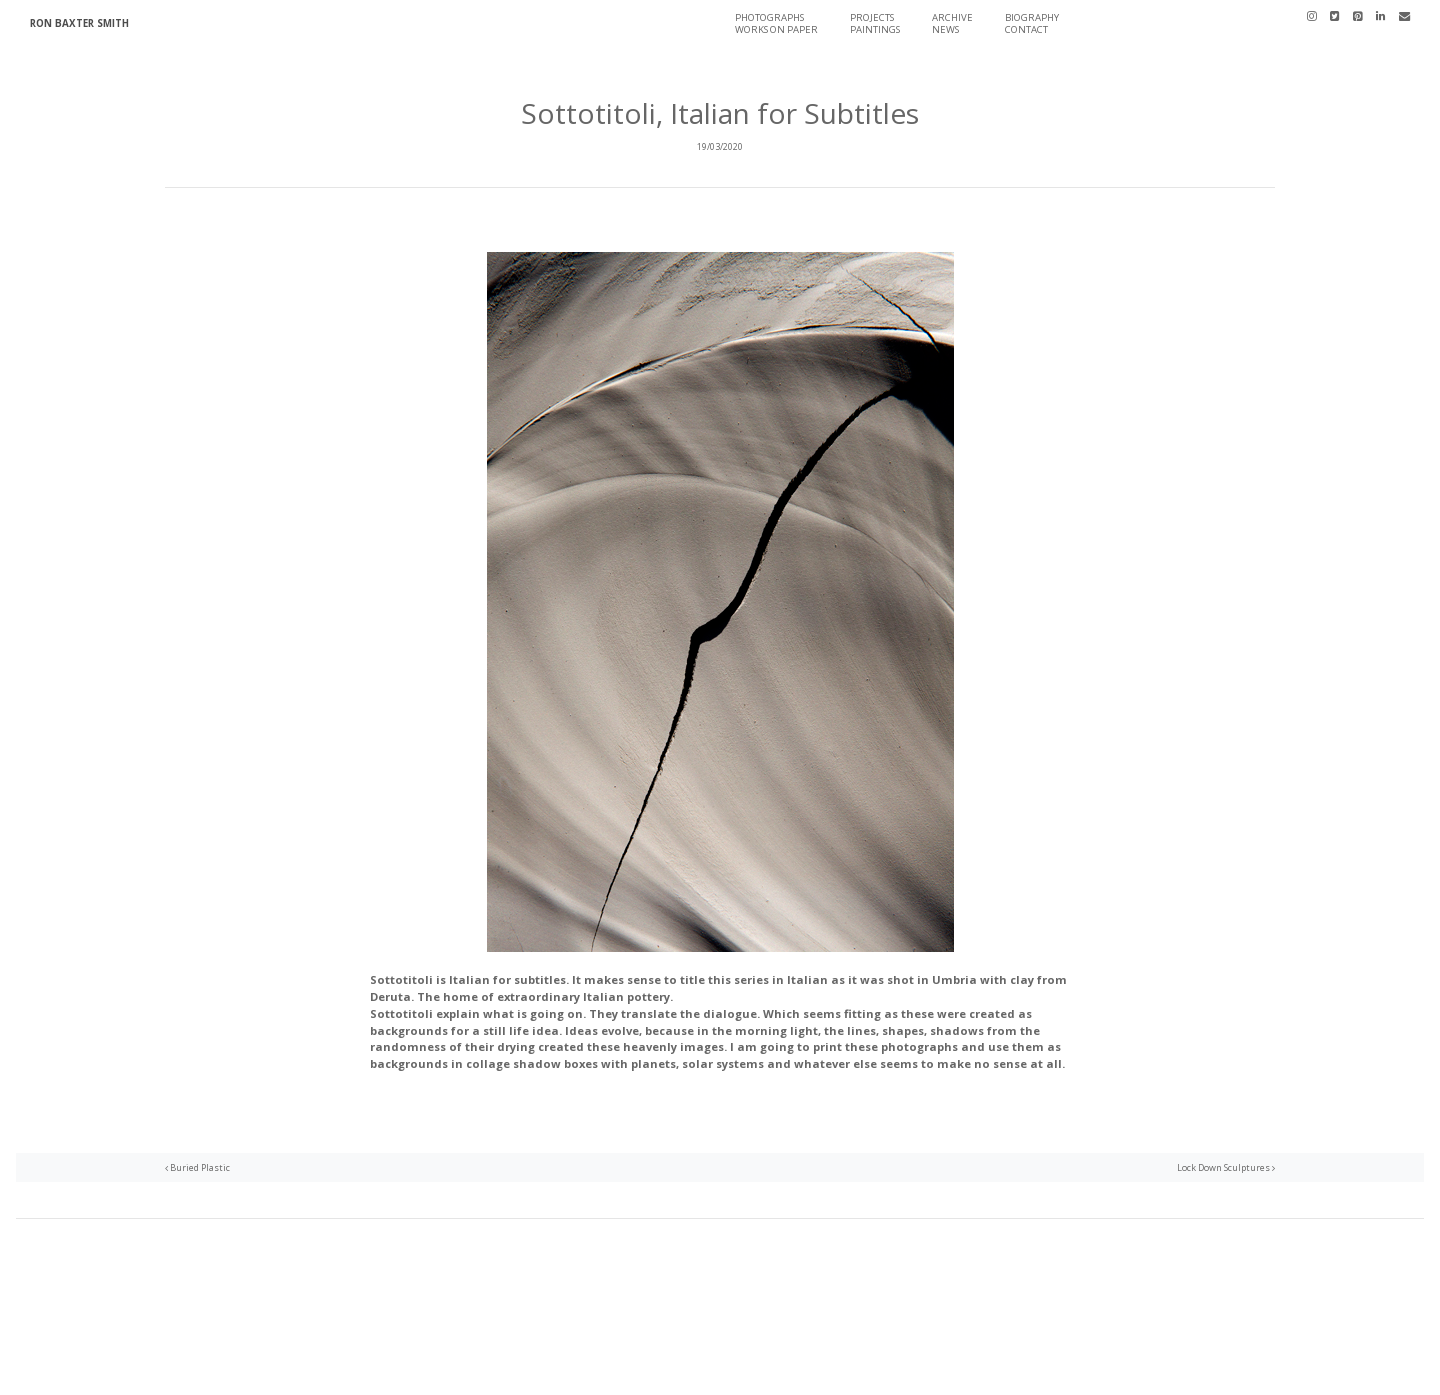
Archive (952, 17)
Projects (872, 17)
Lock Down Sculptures (1226, 1167)
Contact (1026, 29)
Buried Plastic (197, 1167)
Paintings (875, 29)
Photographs (769, 17)
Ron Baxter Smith (79, 23)
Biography (1032, 17)
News (945, 29)
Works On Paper (776, 29)
